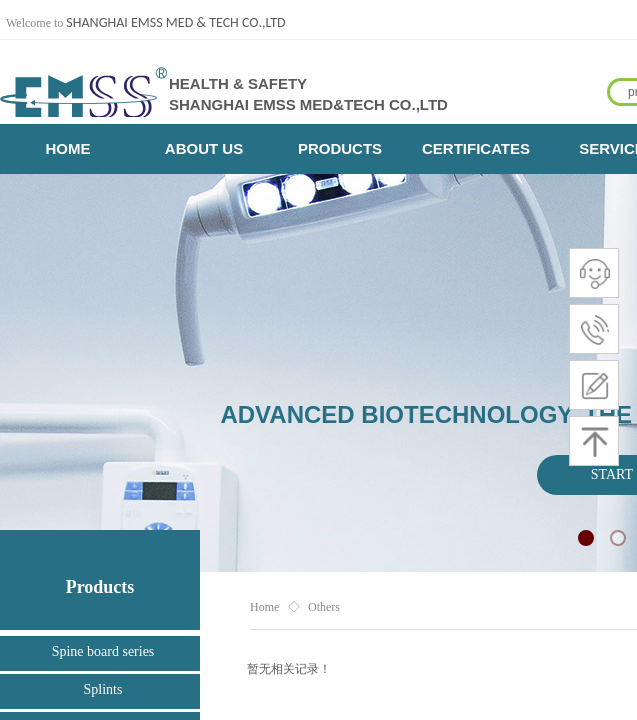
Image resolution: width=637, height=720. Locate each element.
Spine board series (103, 651)
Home (264, 607)
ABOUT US (204, 148)
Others (324, 607)
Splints (103, 689)
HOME (68, 148)
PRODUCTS (340, 148)
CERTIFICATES (476, 148)
